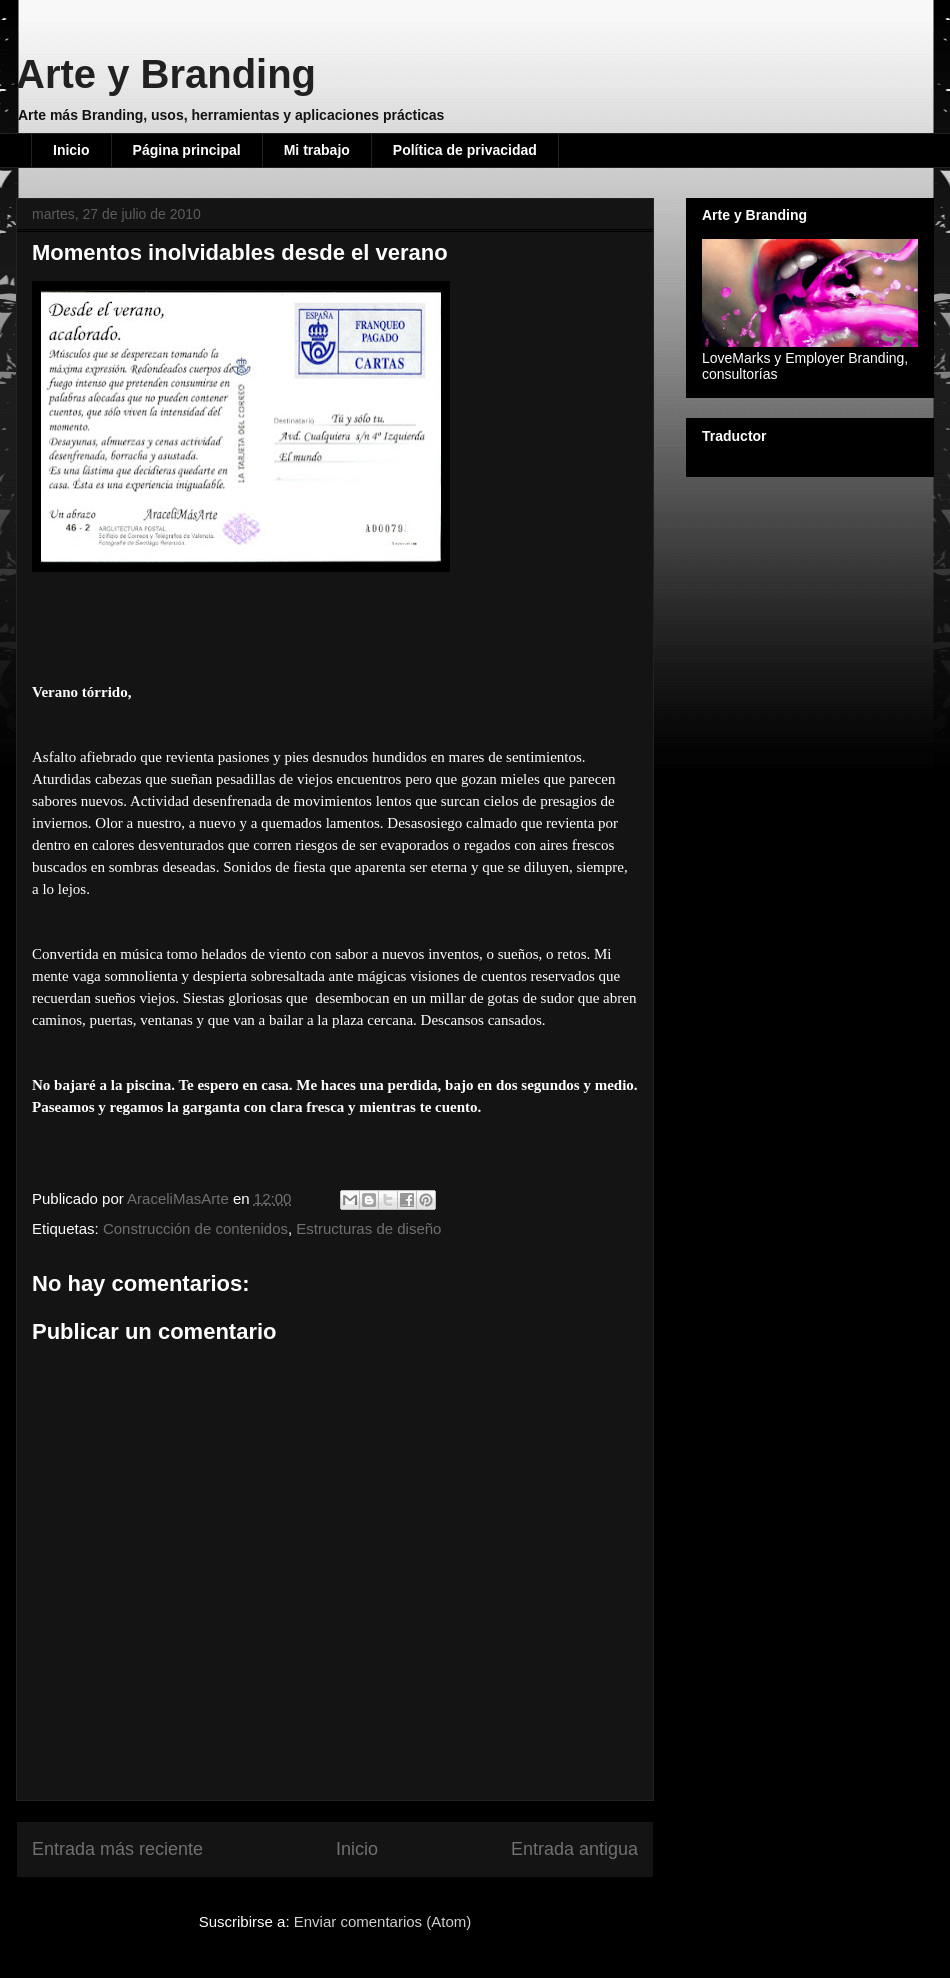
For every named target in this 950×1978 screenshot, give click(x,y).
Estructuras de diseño (368, 1228)
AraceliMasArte (180, 1198)
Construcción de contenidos (195, 1228)
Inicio (71, 150)
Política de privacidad (465, 150)
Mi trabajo (317, 150)
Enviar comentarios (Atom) (383, 1921)
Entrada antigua (574, 1849)
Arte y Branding (166, 74)
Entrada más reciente (117, 1849)
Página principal (187, 150)
